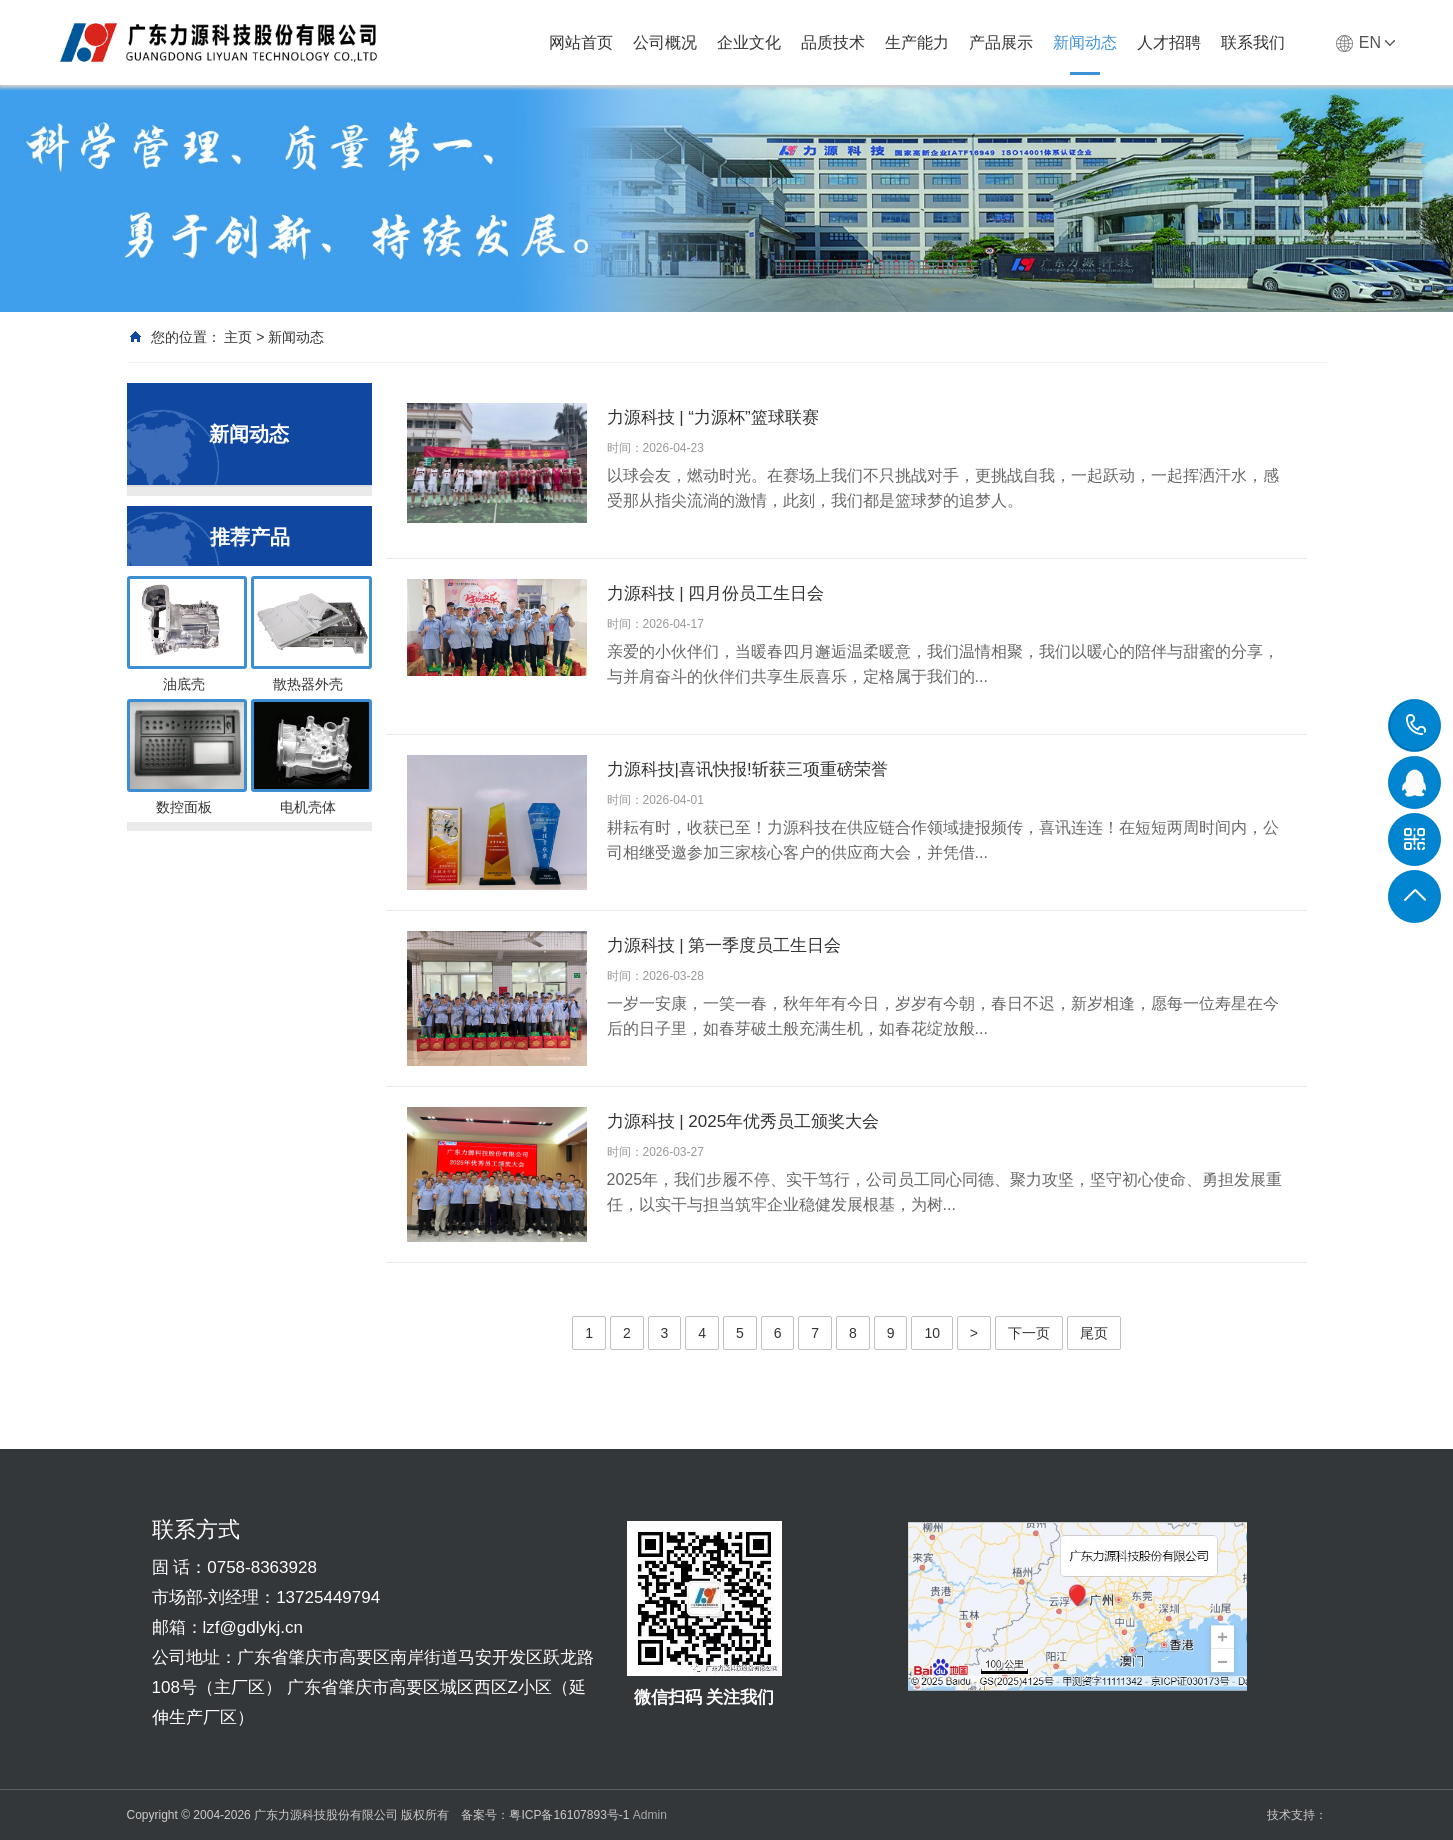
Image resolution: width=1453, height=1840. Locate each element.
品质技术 (833, 42)
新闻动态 (1085, 42)
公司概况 (665, 42)
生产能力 (917, 42)
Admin (650, 1815)
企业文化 (749, 42)
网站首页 (581, 42)
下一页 (1029, 1333)
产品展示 (1001, 42)
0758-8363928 (1415, 725)
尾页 (1094, 1333)
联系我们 (1253, 42)
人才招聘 (1169, 42)
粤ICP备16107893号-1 (569, 1815)
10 (932, 1333)
